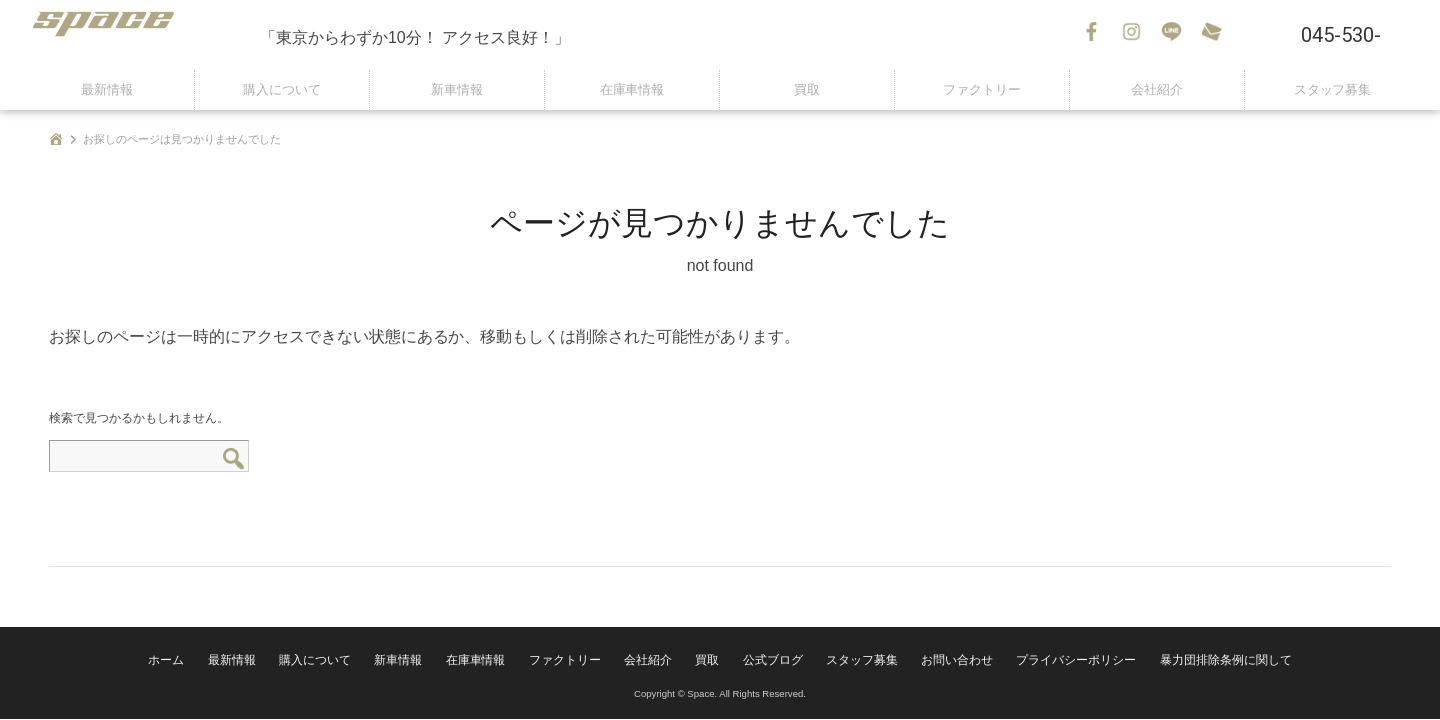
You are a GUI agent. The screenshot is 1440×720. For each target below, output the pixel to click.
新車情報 (457, 90)
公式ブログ (772, 664)
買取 (807, 90)
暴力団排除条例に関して (1165, 664)
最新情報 (107, 90)
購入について (282, 90)
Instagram (1135, 35)
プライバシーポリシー (1036, 664)
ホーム (235, 664)
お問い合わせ (1215, 35)
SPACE (140, 35)
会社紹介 (1157, 90)
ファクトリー (982, 90)
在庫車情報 (632, 90)
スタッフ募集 (1333, 90)
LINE (1175, 35)
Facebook (1095, 35)
